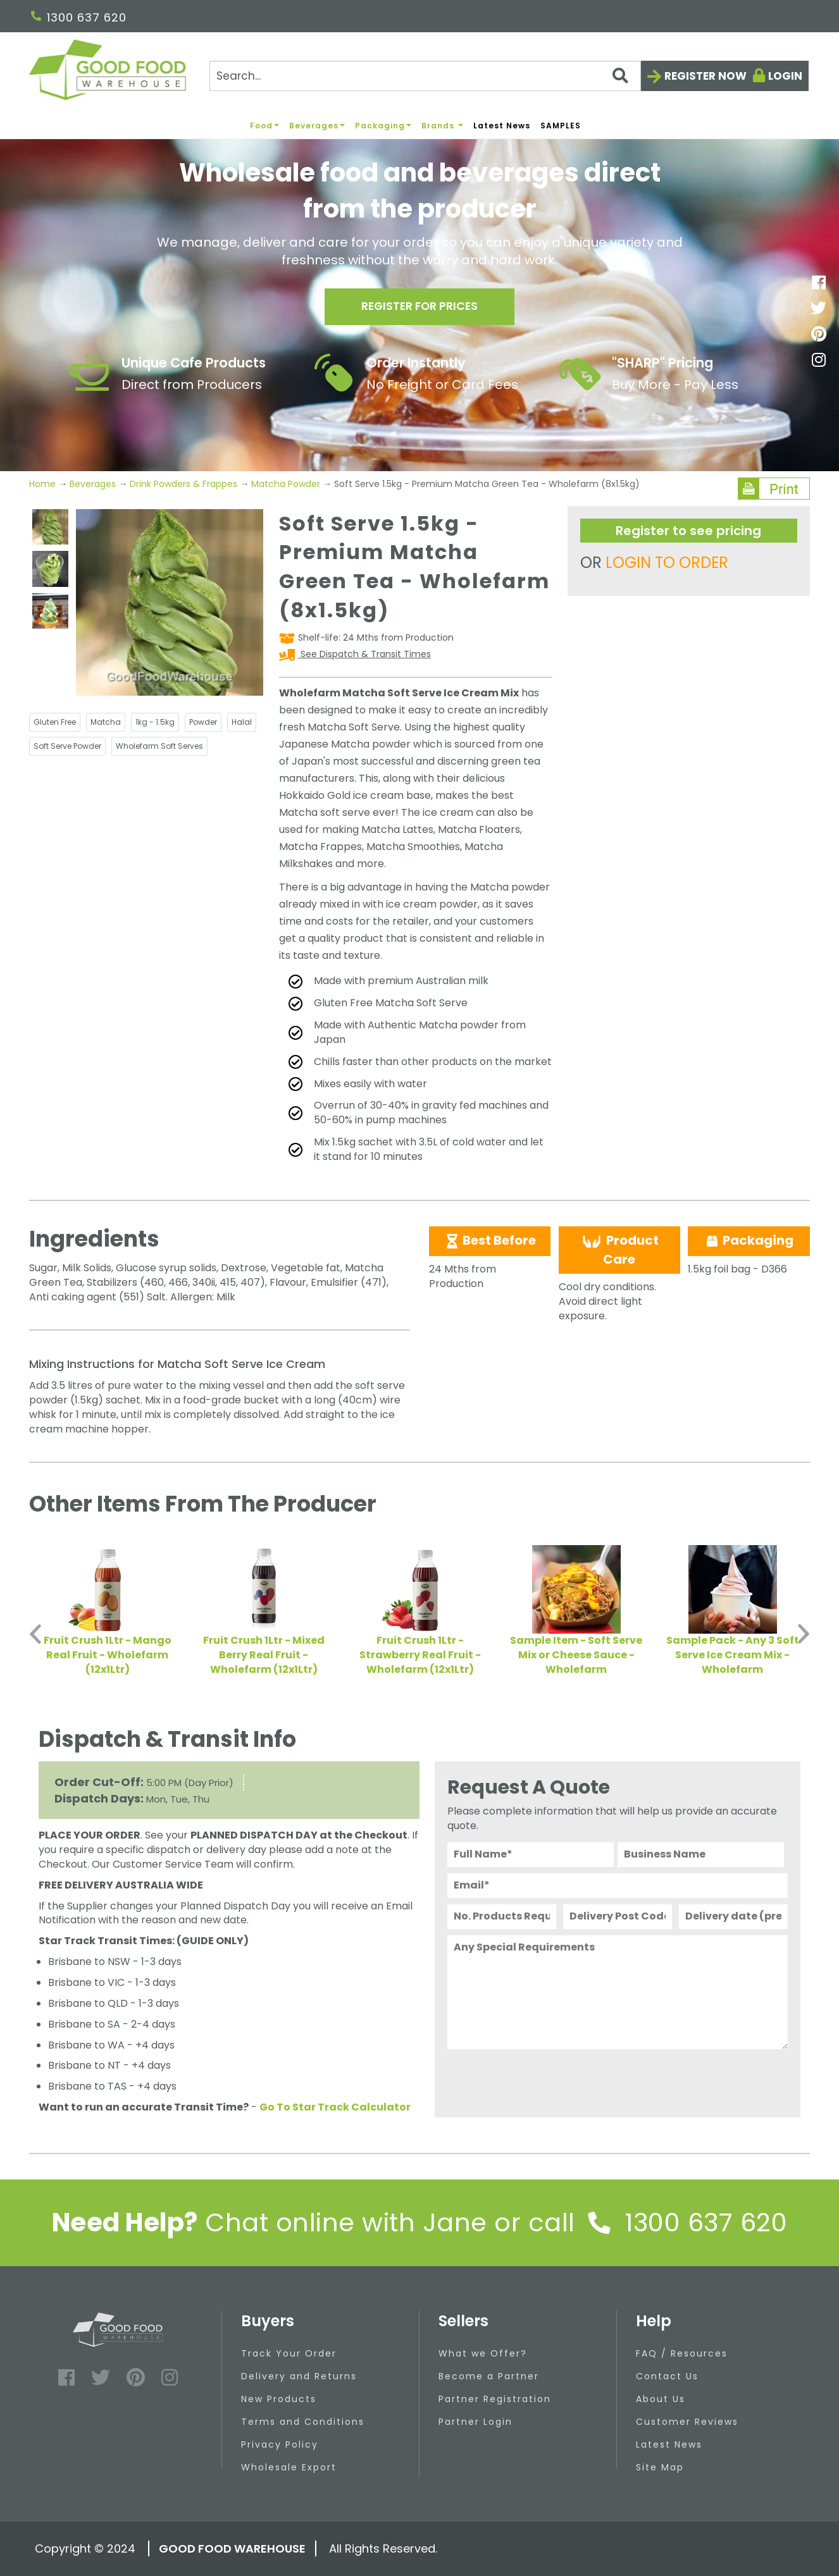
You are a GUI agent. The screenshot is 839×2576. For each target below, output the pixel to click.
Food (264, 125)
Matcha (105, 722)
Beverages (317, 125)
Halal (242, 722)
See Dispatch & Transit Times (364, 654)
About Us (660, 2399)
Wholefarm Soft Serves (159, 746)
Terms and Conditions (302, 2421)
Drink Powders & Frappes (183, 484)
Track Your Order (289, 2353)
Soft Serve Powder (67, 746)
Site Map (660, 2467)
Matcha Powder (285, 484)
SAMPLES (560, 125)
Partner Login (475, 2421)
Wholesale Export (289, 2467)
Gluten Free (55, 722)
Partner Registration (494, 2399)
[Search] (424, 76)
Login (785, 75)
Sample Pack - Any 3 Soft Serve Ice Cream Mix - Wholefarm (732, 1655)
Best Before (490, 1240)
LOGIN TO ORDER (667, 562)
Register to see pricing (688, 530)
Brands (442, 125)
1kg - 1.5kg (155, 722)
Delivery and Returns (299, 2376)
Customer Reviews (687, 2421)
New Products (278, 2399)
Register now (705, 75)
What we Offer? (482, 2353)
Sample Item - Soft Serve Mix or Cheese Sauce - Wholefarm (576, 1655)
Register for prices (419, 308)
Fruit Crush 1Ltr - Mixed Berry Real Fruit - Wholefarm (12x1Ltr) (264, 1655)
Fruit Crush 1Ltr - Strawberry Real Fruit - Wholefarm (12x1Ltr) (420, 1655)
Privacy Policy (279, 2444)
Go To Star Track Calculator (335, 2107)
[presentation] (543, 2080)
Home (43, 484)
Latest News (501, 125)
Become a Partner (488, 2376)
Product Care (619, 1249)
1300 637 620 (79, 17)
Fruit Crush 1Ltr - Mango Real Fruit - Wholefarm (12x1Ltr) (107, 1655)
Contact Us (667, 2376)
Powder (203, 722)
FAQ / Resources (682, 2353)
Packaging (383, 125)
